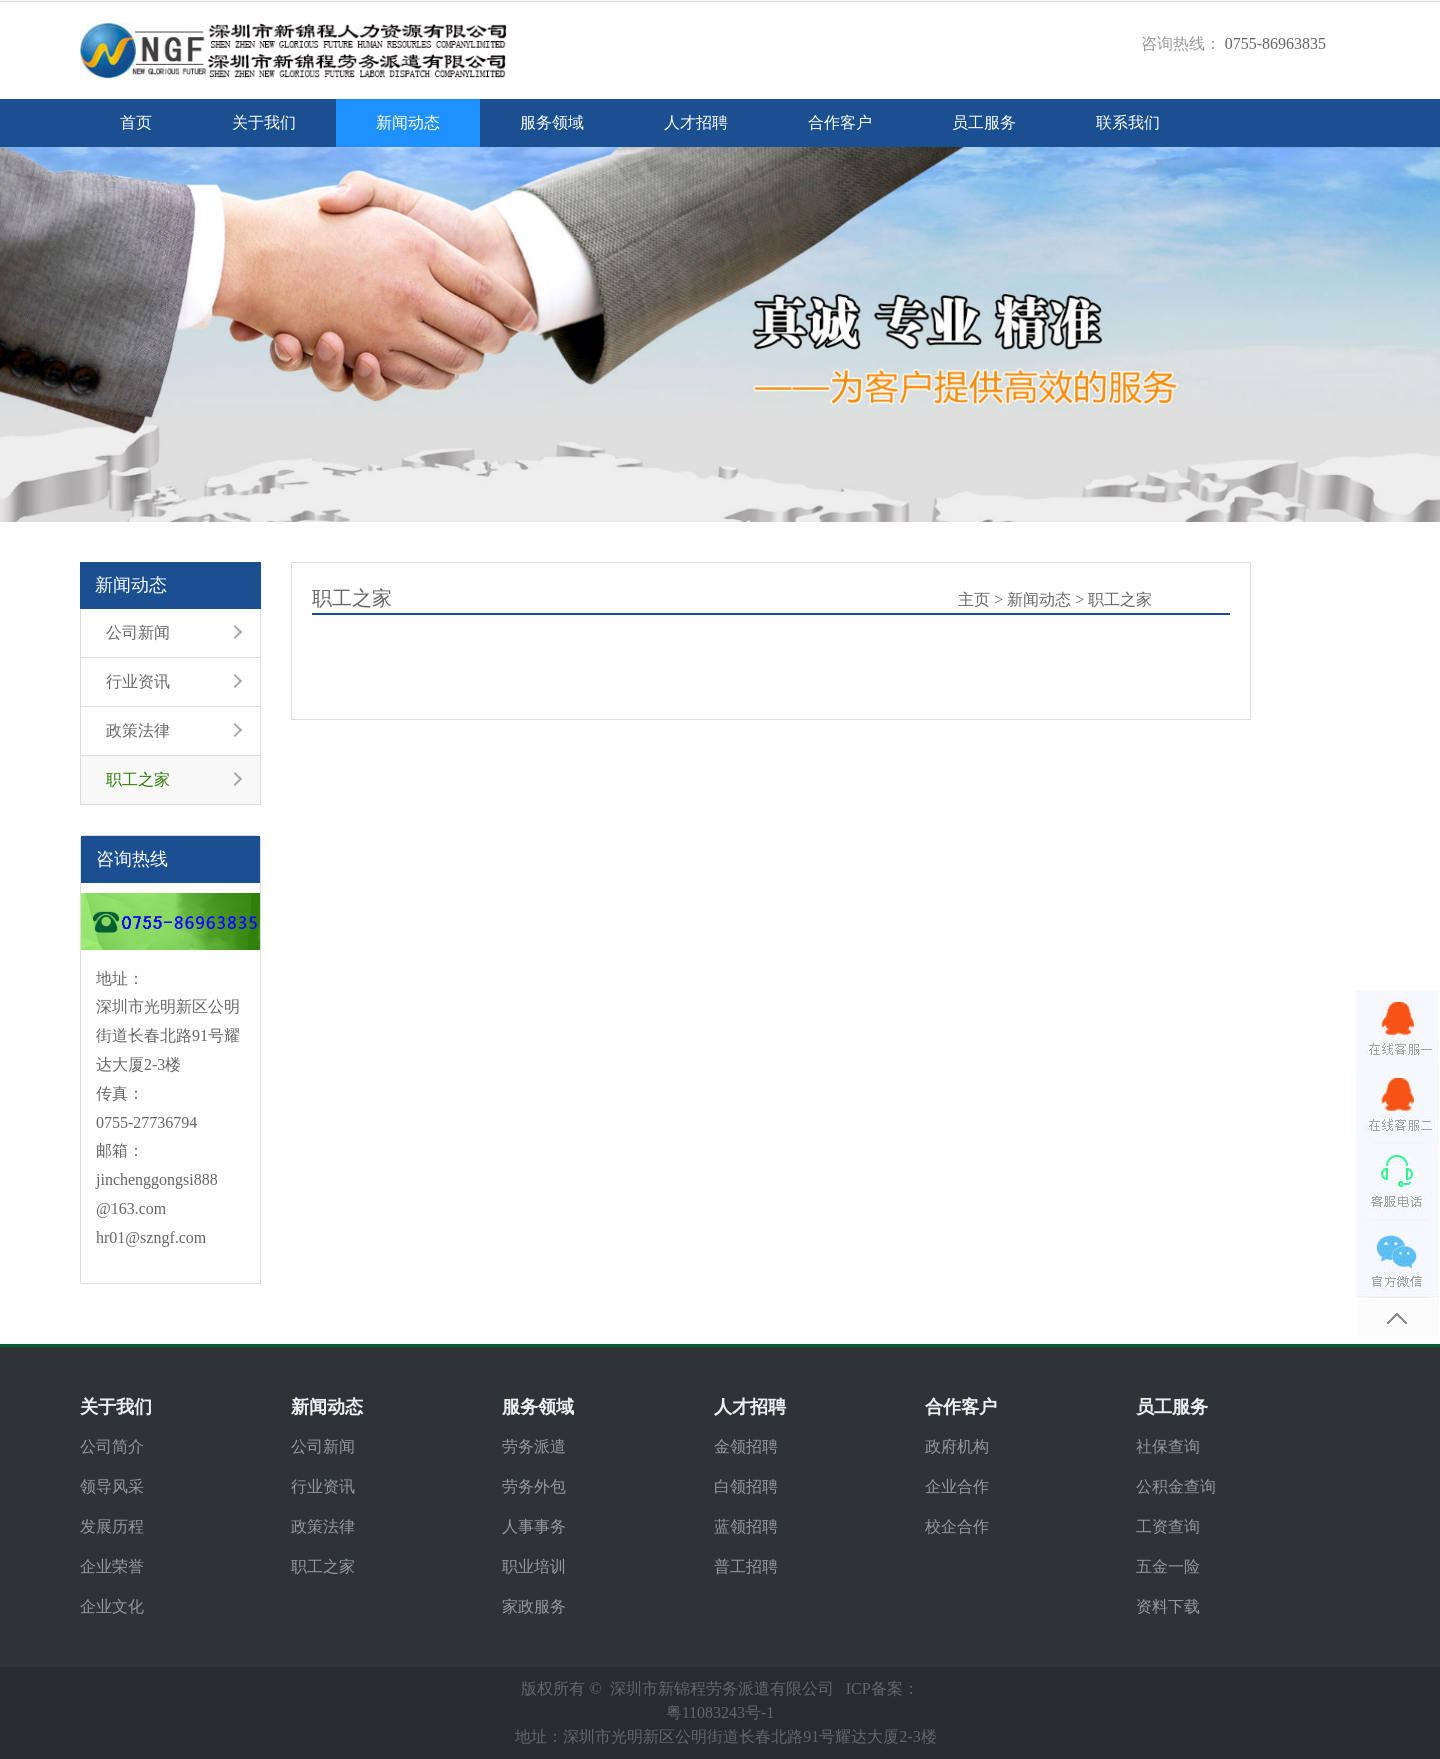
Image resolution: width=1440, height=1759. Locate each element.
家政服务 (534, 1606)
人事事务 (534, 1526)
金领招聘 (746, 1446)
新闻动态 (408, 122)
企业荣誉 (112, 1566)
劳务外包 (534, 1486)
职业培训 (534, 1566)
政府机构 (957, 1446)
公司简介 (112, 1446)
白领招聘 (746, 1486)
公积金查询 (1176, 1486)
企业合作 (957, 1486)
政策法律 (138, 730)
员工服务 (984, 122)
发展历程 (112, 1526)
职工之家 (138, 779)
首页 (136, 122)
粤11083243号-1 (720, 1712)
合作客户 (840, 122)
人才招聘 (696, 122)
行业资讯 (138, 681)
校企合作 (957, 1526)
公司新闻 (138, 632)
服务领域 (552, 122)
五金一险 (1168, 1566)
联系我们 (1128, 122)
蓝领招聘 (746, 1526)
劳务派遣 (534, 1446)
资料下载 (1168, 1606)
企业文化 (112, 1606)
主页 (974, 599)
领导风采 (112, 1486)
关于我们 (264, 122)
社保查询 (1168, 1446)
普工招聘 (746, 1566)
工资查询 (1168, 1526)
